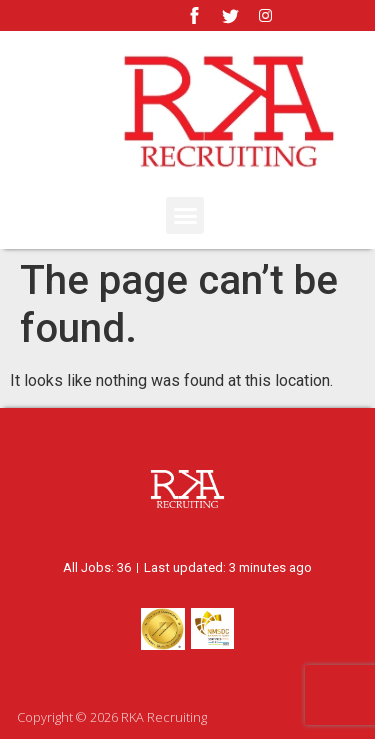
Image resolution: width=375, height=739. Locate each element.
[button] (185, 216)
